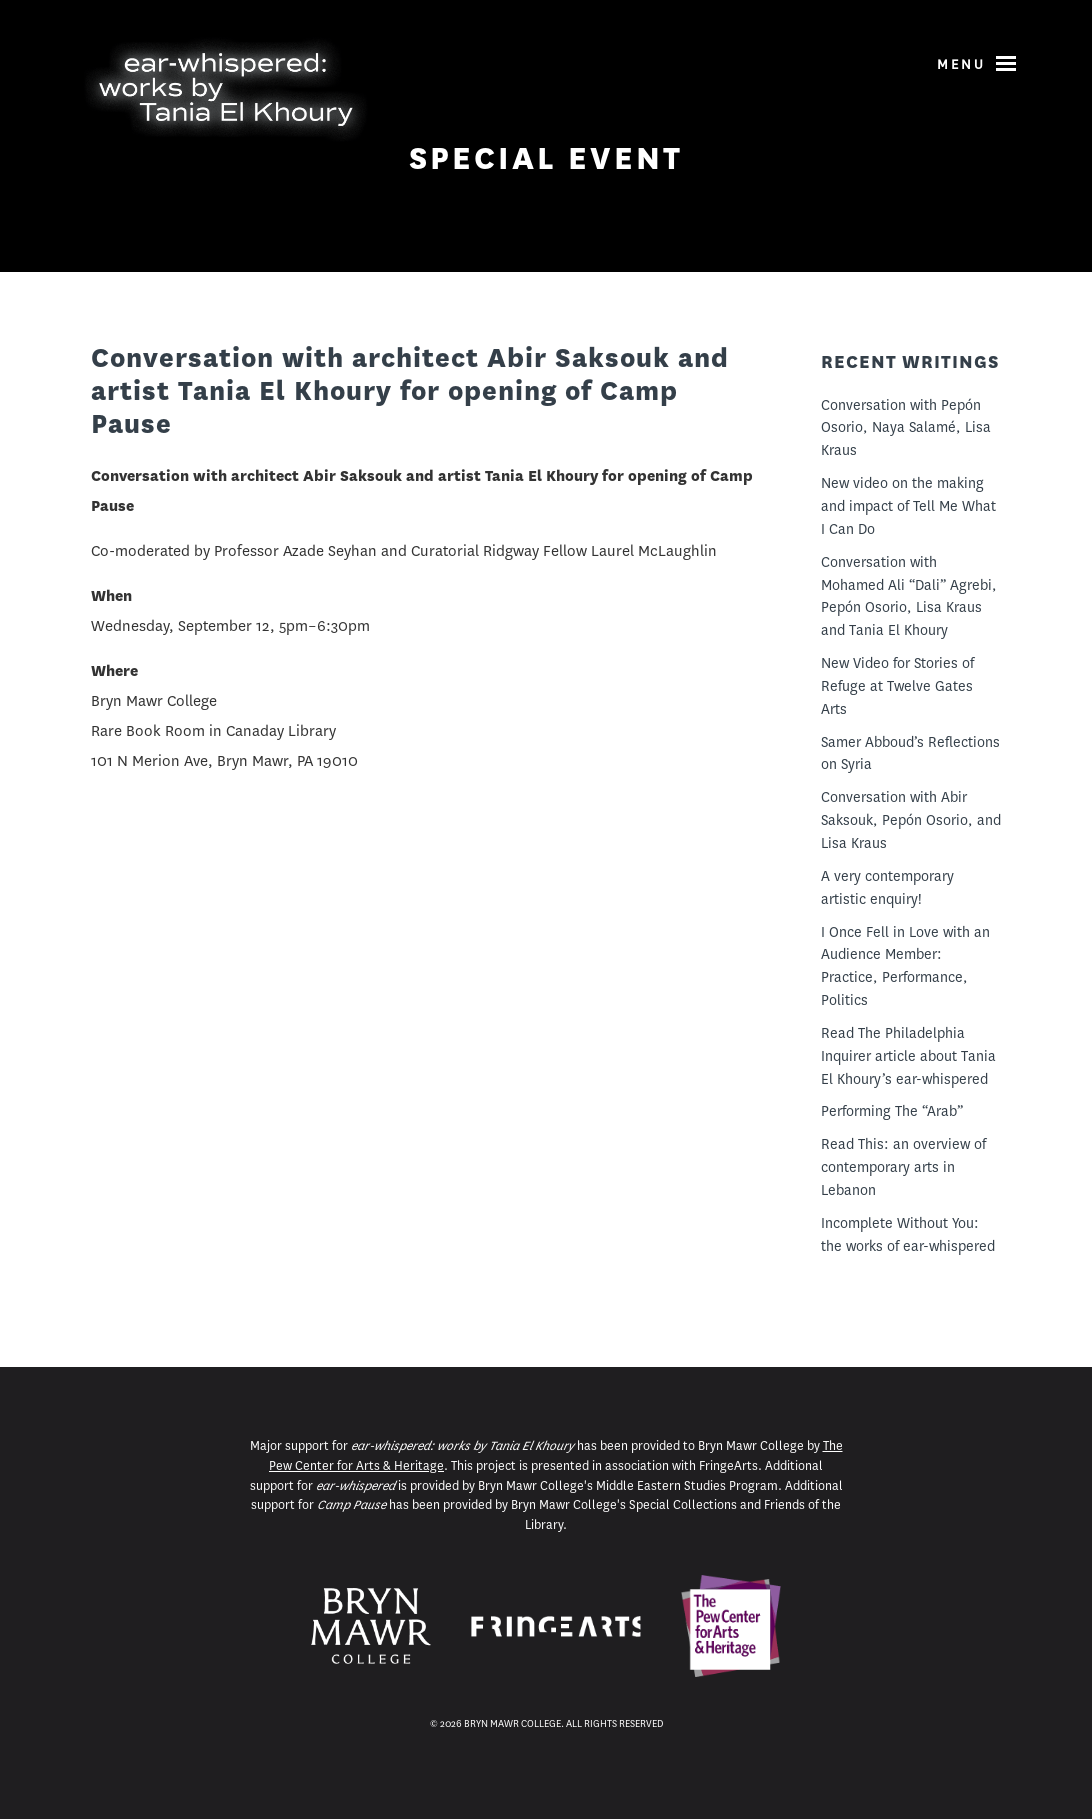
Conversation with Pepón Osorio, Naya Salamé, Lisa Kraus (906, 428)
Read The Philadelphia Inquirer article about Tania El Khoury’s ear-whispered (908, 1056)
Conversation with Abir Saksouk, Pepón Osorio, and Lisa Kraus (911, 820)
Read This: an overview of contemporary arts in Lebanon (903, 1167)
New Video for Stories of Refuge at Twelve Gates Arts (897, 686)
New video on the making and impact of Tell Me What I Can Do (908, 506)
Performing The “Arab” (892, 1111)
